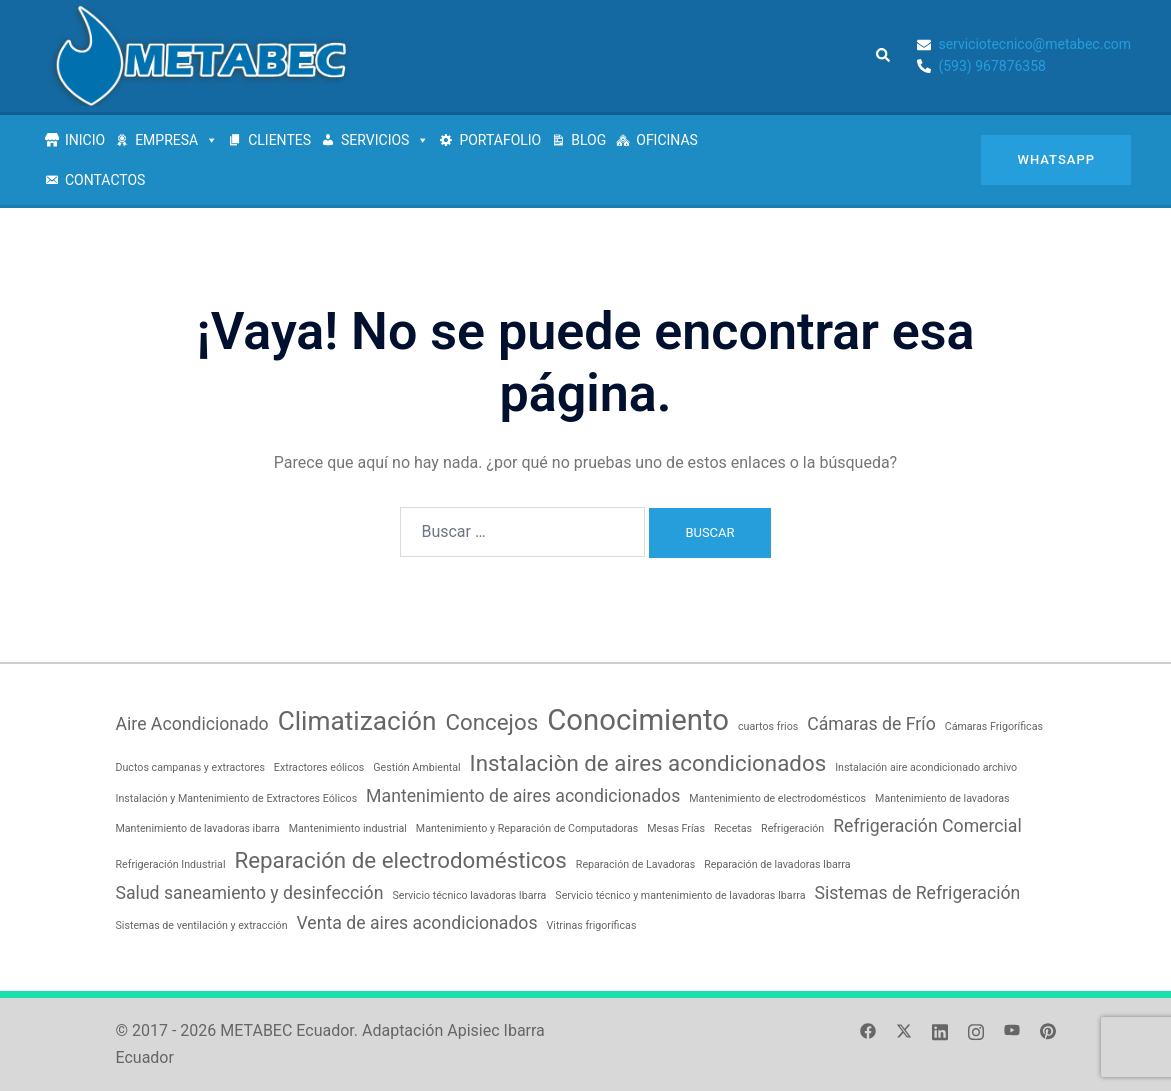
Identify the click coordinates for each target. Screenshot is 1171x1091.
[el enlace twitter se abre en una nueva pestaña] (904, 1030)
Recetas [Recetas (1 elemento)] (733, 828)
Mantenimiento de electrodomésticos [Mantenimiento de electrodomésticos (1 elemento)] (777, 798)
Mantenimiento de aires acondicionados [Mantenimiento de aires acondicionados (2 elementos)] (523, 796)
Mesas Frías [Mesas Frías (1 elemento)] (676, 828)
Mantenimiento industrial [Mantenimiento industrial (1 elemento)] (348, 828)
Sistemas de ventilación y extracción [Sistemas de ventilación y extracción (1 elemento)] (202, 925)
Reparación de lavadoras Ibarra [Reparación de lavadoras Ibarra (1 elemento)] (777, 864)
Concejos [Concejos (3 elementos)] (491, 722)
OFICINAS (667, 140)
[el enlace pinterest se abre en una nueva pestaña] (1048, 1030)
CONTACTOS (105, 180)
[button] (884, 56)
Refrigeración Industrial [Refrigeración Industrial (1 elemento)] (171, 864)
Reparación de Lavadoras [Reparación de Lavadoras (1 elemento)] (635, 864)
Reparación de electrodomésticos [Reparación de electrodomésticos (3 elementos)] (400, 860)
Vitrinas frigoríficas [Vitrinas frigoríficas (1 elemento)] (592, 925)
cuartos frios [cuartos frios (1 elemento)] (768, 726)
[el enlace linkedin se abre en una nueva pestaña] (940, 1030)
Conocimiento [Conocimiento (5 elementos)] (638, 720)
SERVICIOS (385, 140)
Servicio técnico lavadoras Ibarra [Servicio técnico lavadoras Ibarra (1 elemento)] (469, 895)
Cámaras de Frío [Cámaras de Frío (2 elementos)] (871, 724)
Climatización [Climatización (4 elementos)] (357, 721)
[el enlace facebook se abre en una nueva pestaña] (868, 1030)
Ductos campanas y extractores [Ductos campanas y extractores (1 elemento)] (190, 767)
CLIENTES (279, 140)
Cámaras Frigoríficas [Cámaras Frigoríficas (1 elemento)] (994, 726)
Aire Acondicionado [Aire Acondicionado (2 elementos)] (192, 724)
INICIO (85, 140)
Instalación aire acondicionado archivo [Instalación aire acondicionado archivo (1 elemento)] (926, 767)
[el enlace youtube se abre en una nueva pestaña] (1012, 1030)
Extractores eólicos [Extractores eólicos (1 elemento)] (319, 767)
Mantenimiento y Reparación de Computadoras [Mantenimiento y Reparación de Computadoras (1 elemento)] (527, 828)
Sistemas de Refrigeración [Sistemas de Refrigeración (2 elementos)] (917, 893)
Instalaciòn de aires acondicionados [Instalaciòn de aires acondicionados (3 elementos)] (648, 763)
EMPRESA (176, 140)
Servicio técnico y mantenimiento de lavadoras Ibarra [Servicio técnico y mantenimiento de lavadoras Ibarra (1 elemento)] (680, 895)
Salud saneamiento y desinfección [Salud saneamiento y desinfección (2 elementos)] (250, 893)
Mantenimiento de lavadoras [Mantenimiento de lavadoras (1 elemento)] (942, 798)
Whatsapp (1056, 159)
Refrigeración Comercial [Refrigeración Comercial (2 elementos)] (927, 826)
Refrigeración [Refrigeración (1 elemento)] (792, 828)
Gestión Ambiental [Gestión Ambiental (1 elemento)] (416, 767)
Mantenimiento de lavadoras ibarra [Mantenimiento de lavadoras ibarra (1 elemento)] (198, 828)
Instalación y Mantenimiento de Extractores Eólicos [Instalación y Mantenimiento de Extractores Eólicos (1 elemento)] (237, 798)
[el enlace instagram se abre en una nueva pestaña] (976, 1030)
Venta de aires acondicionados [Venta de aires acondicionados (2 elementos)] (417, 923)
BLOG (588, 140)
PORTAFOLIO (500, 140)
